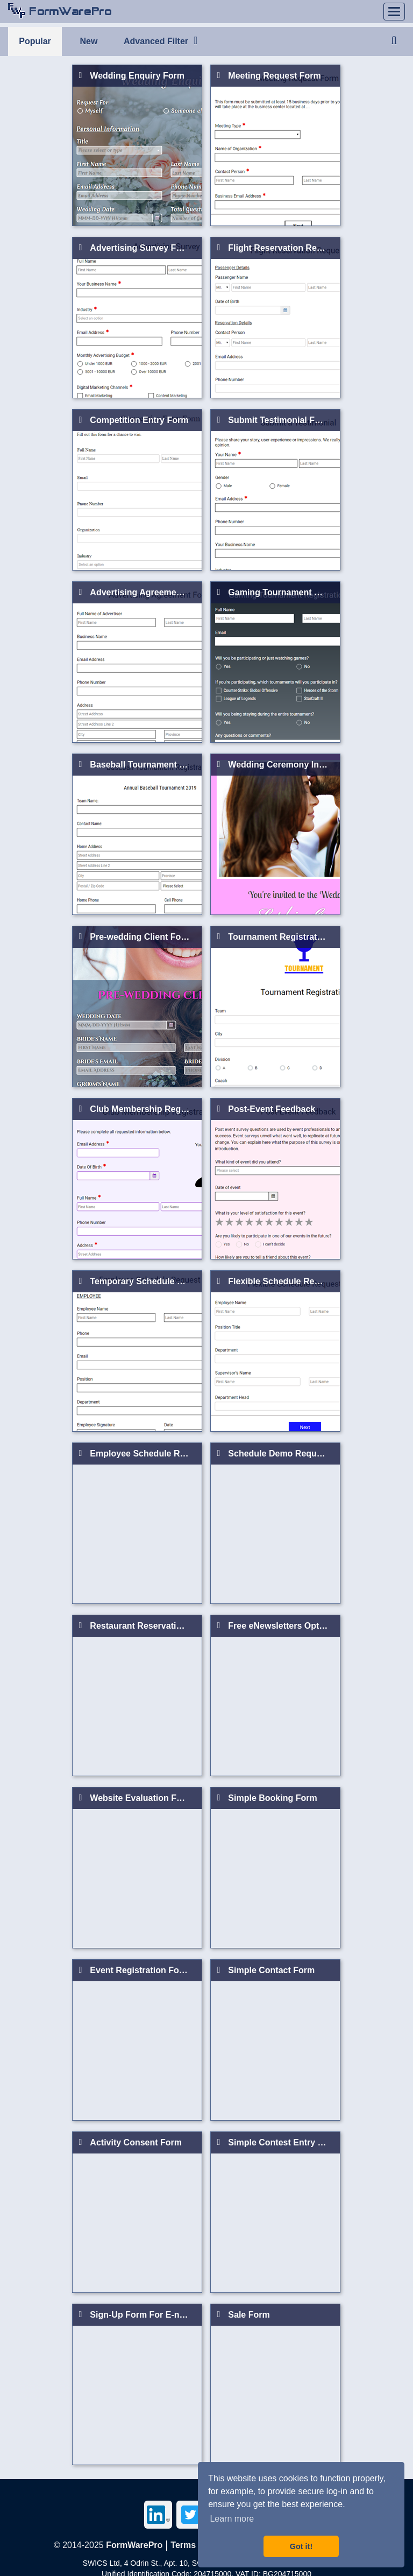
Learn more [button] (232, 2518)
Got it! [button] (301, 2546)
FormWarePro (134, 2545)
